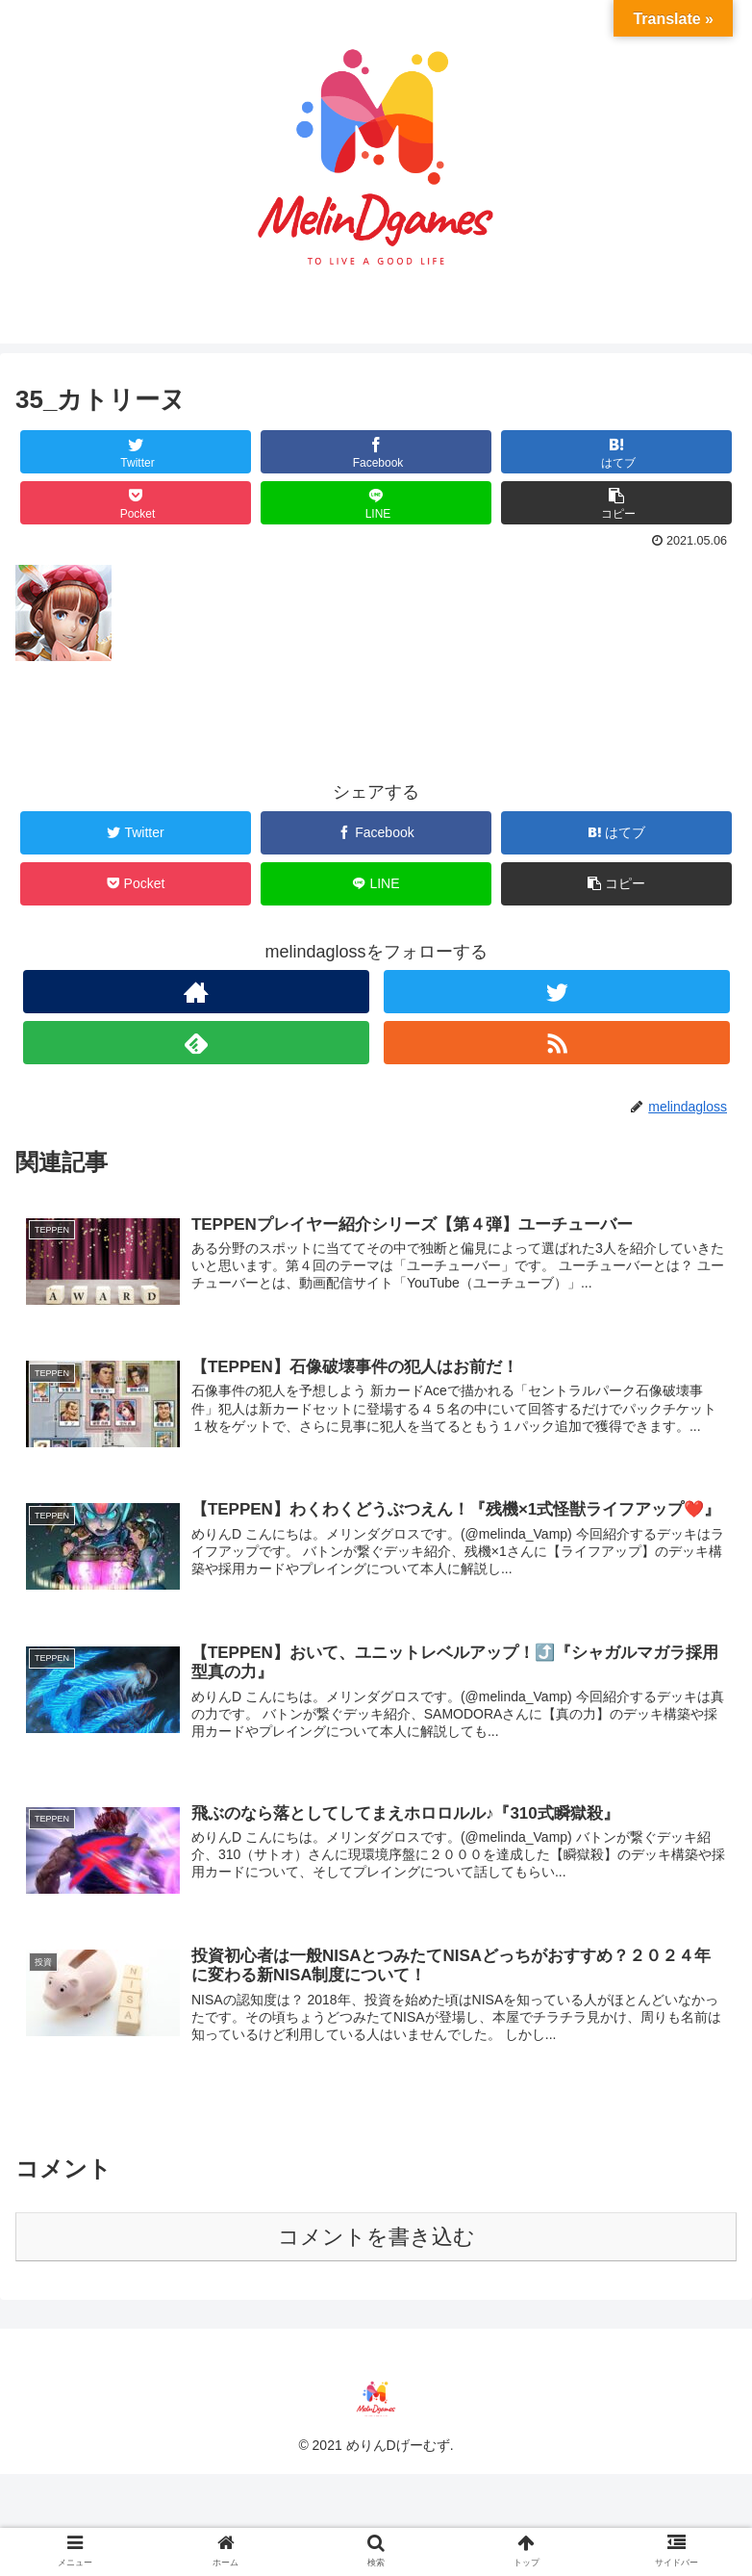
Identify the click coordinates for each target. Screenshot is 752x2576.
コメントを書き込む (376, 2237)
